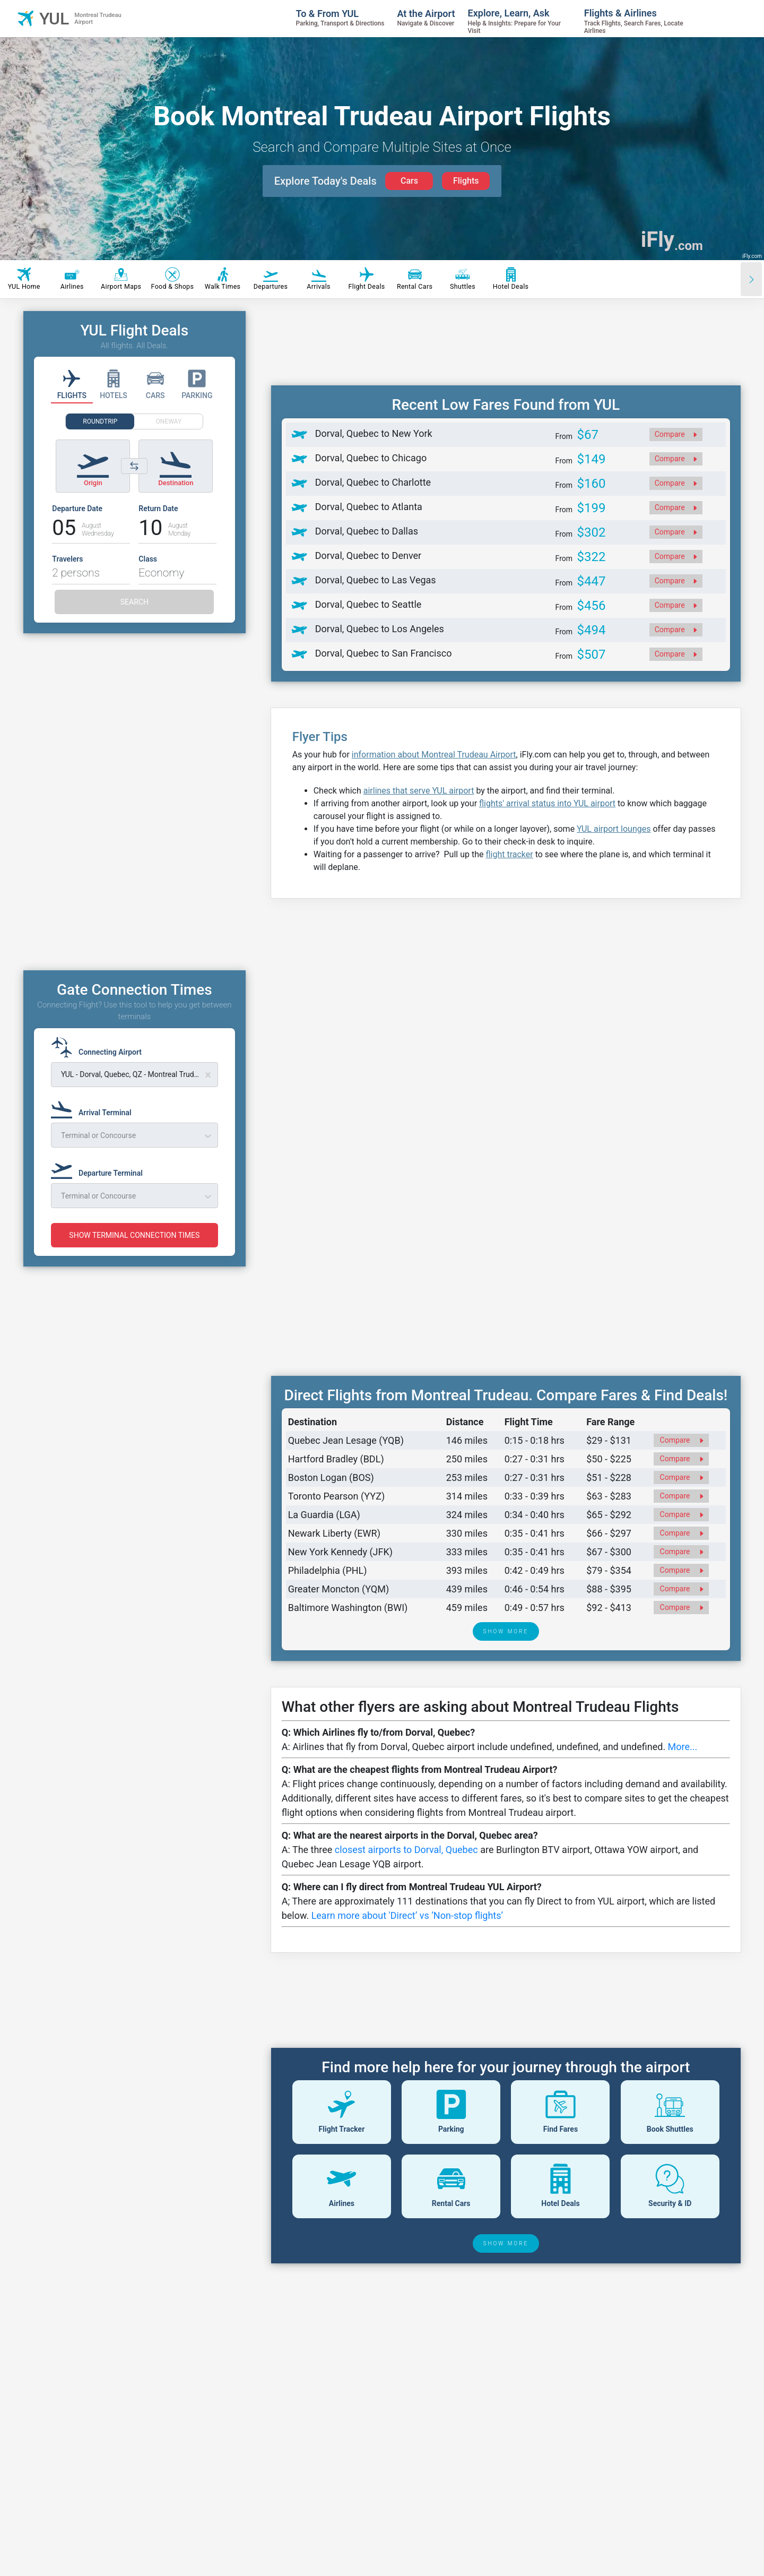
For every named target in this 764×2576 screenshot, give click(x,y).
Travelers (67, 559)
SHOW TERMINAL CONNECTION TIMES (134, 1235)
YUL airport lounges (613, 829)
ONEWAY (169, 421)
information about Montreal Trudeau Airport (434, 754)
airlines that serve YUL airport (418, 791)
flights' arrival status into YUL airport (547, 803)
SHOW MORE (506, 1631)
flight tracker (509, 854)
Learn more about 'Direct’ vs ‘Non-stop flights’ (407, 1915)
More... (683, 1746)
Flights (466, 181)
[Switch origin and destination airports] (134, 466)
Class (147, 559)
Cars (409, 181)
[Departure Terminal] (100, 1168)
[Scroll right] (751, 279)
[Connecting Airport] (99, 1047)
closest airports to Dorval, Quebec (406, 1849)
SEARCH (134, 602)
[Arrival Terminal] (94, 1107)
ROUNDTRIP (100, 421)
